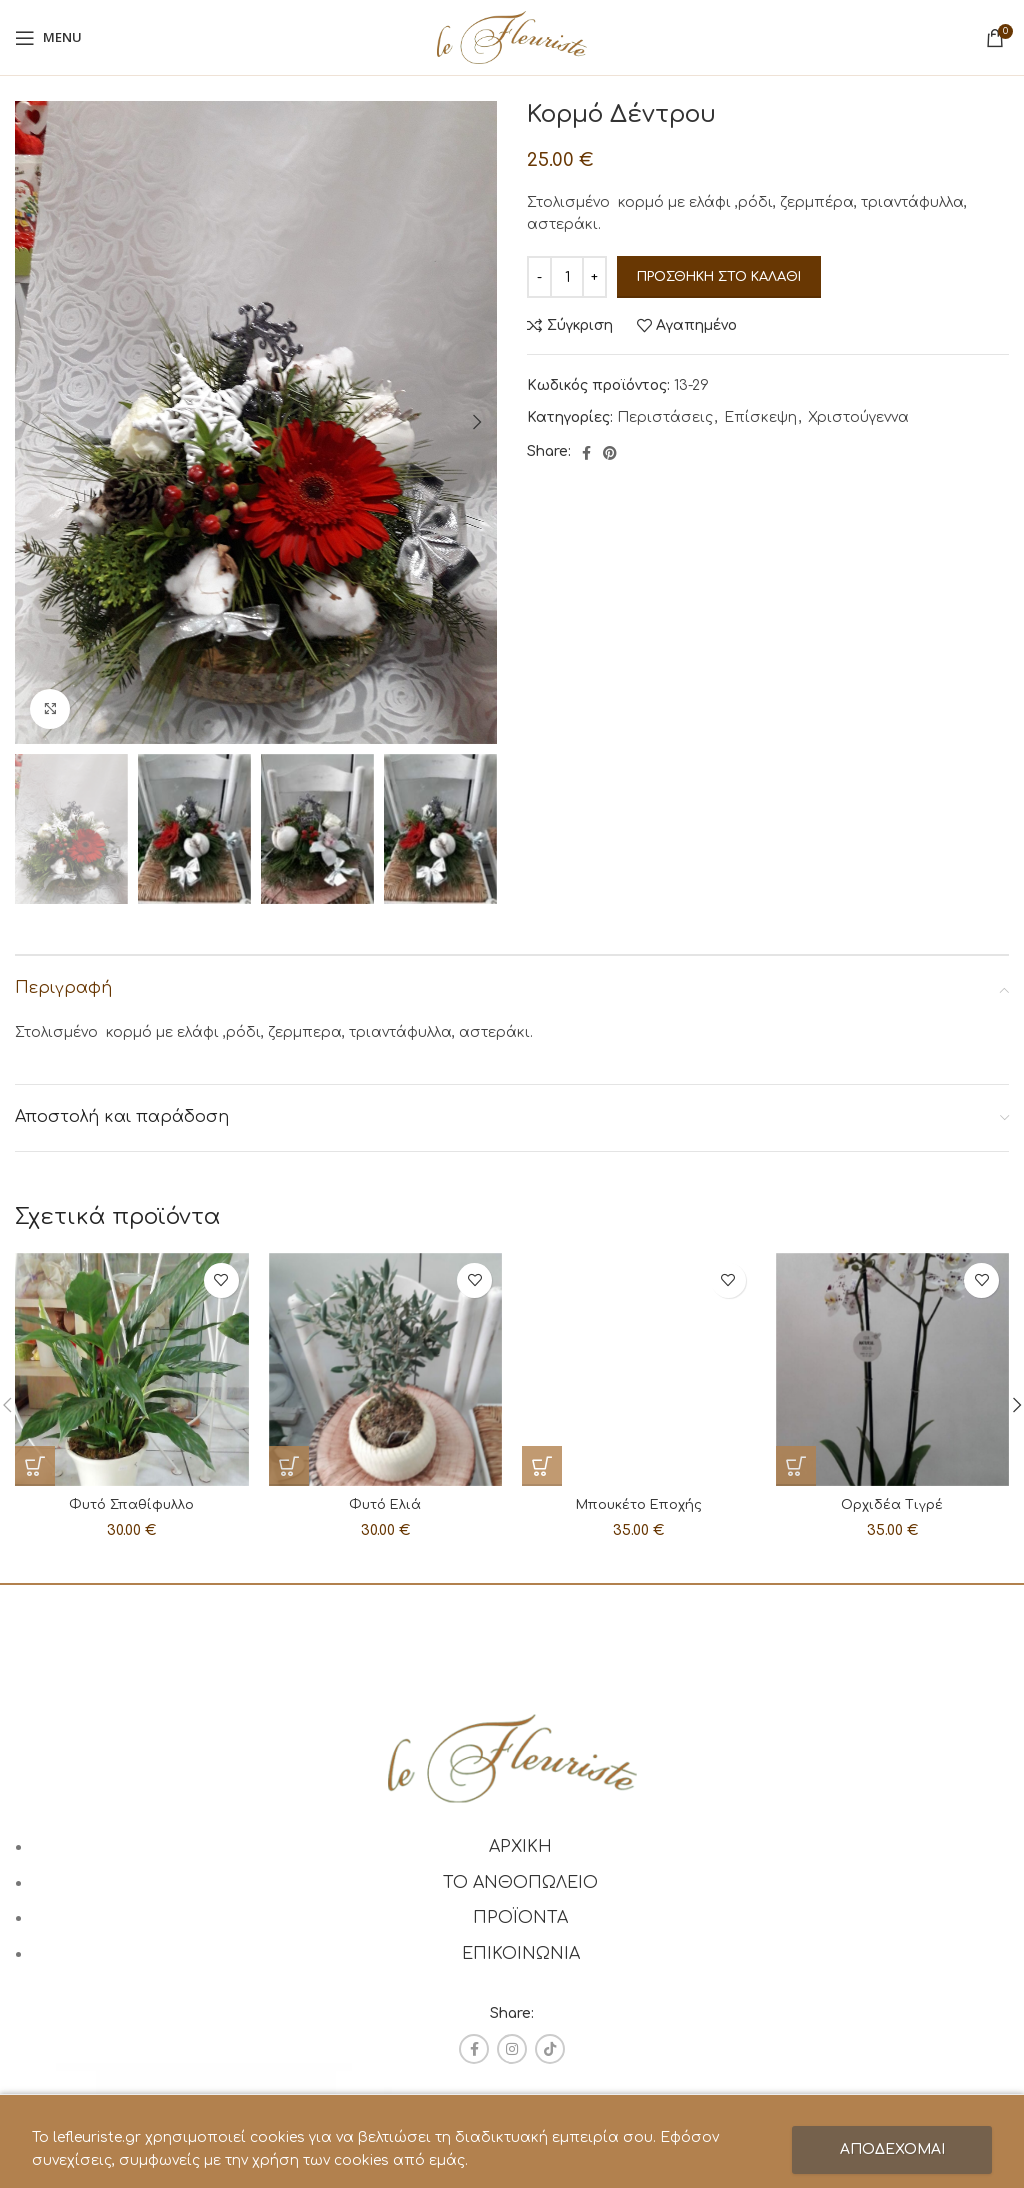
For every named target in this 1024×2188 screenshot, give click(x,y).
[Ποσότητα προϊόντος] (567, 277)
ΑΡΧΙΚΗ (520, 1847)
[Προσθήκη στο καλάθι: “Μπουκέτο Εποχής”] (542, 1253)
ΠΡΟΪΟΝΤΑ (520, 1918)
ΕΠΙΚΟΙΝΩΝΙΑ (521, 1954)
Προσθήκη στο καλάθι (719, 277)
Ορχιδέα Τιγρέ (892, 1504)
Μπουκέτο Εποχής (638, 1291)
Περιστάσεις (665, 417)
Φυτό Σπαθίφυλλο (132, 1504)
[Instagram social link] (512, 2049)
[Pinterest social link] (610, 453)
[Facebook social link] (586, 453)
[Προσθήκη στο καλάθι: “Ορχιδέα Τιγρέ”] (796, 1466)
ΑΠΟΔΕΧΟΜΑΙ (892, 2149)
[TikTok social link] (550, 2049)
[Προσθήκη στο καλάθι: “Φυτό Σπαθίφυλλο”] (35, 1466)
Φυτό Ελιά (385, 1504)
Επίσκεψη (760, 417)
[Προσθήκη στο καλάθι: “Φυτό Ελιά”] (289, 1466)
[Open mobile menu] (48, 38)
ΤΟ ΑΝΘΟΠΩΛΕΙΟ (520, 1883)
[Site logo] (512, 36)
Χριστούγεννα (858, 417)
